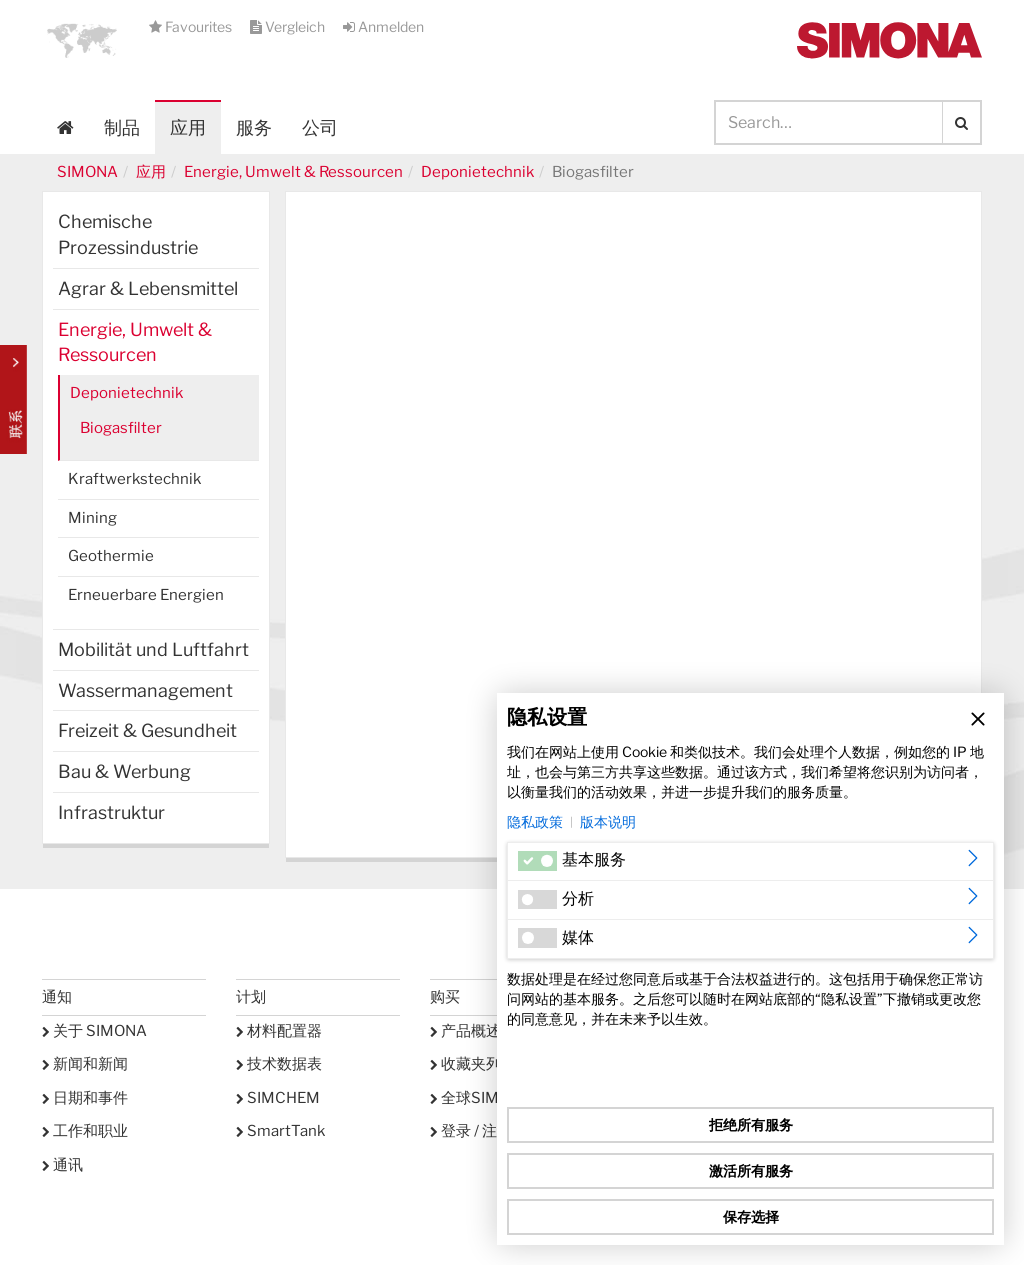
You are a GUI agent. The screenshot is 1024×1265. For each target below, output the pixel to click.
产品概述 (465, 1031)
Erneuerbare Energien (146, 595)
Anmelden (383, 26)
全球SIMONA (481, 1098)
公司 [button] (320, 127)
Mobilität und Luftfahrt (153, 649)
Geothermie (111, 556)
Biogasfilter (121, 428)
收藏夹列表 (473, 1064)
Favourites (192, 26)
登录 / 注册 (471, 1131)
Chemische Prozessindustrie (128, 234)
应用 (188, 127)
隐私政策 (535, 821)
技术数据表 (279, 1064)
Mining (92, 518)
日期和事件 (85, 1098)
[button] (82, 40)
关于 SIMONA (94, 1031)
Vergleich (289, 26)
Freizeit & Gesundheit (147, 730)
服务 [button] (254, 127)
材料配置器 (279, 1031)
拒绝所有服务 (751, 1124)
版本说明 (608, 821)
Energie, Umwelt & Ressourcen (293, 172)
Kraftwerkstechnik (134, 479)
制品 (122, 127)
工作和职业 (85, 1131)
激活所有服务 (751, 1170)
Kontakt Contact (13, 399)
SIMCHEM (278, 1098)
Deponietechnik (477, 172)
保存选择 (751, 1216)
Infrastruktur (111, 812)
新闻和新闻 (85, 1064)
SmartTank (280, 1131)
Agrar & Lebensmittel (148, 288)
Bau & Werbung (124, 771)
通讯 (62, 1165)
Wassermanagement (145, 690)
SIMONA (87, 172)
